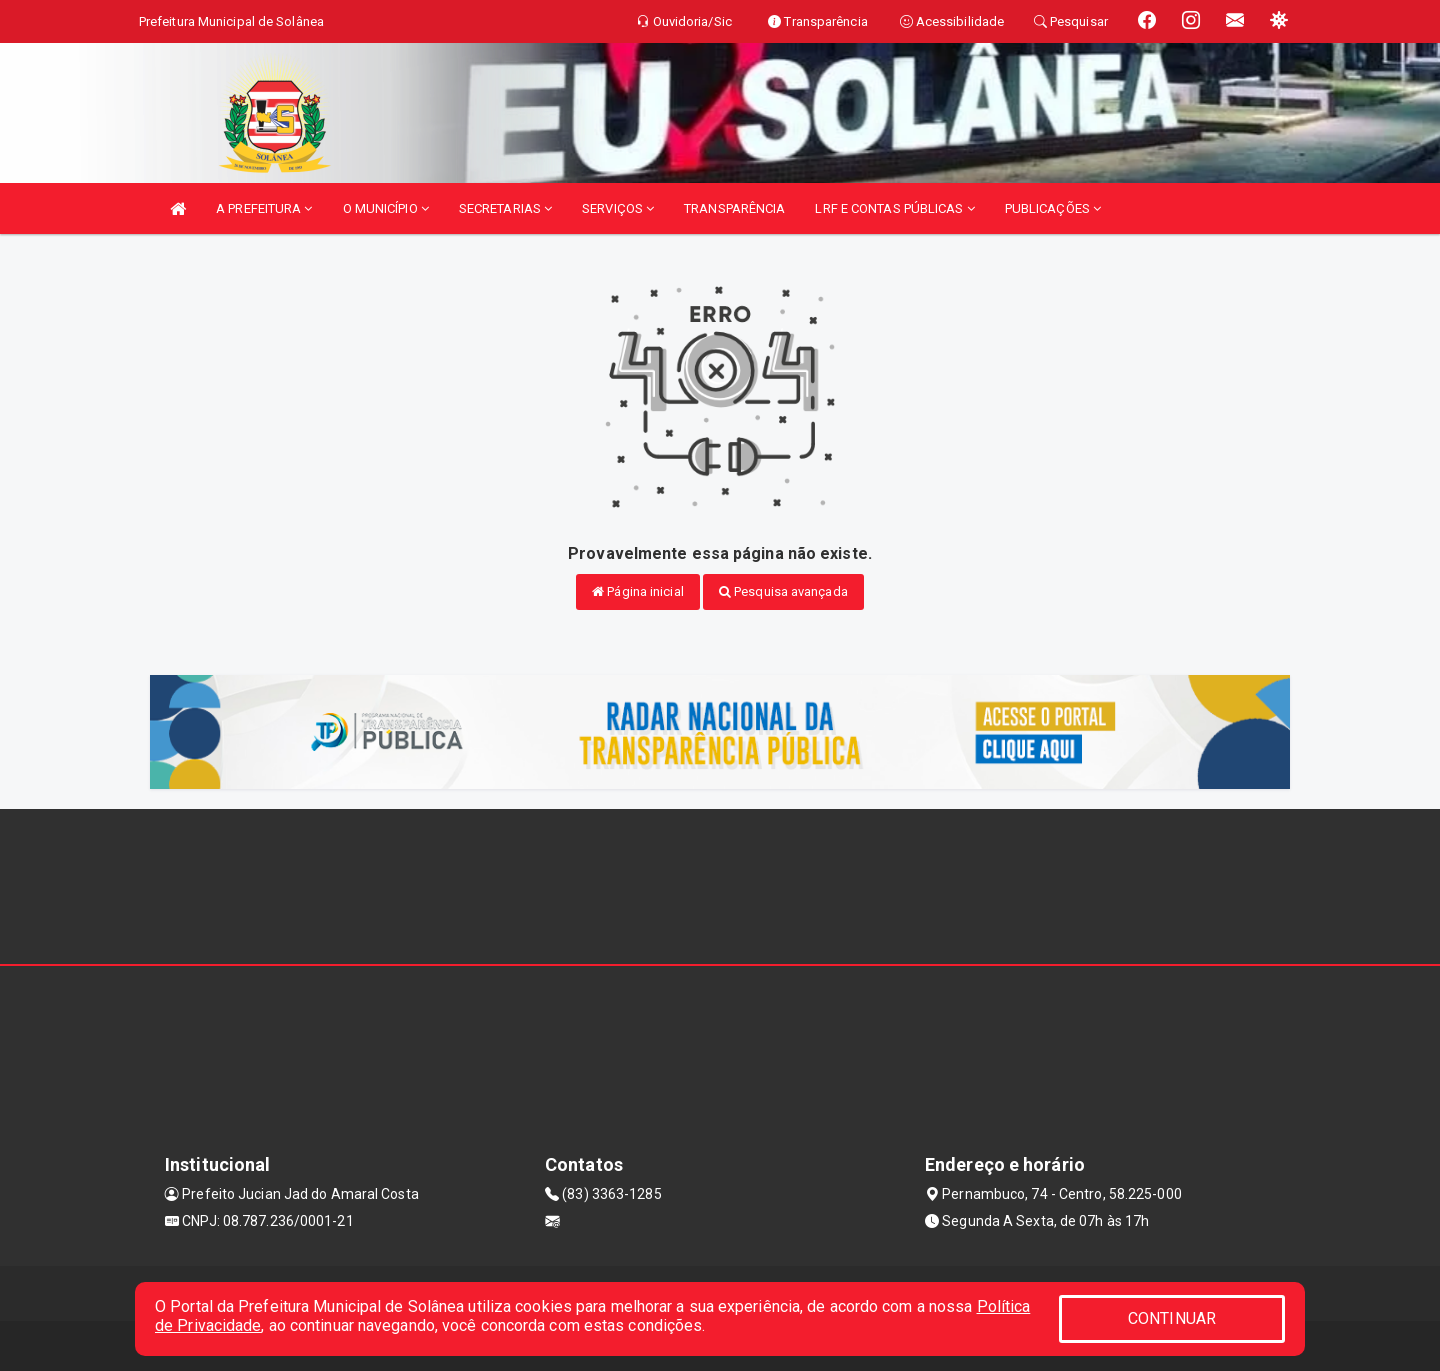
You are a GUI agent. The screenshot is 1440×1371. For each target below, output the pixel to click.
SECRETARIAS (505, 208)
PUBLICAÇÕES (1053, 208)
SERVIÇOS (618, 208)
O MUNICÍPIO (386, 208)
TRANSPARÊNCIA (734, 208)
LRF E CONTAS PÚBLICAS (894, 208)
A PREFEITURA (264, 208)
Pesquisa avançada (783, 591)
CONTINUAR (1172, 1318)
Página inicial (638, 591)
